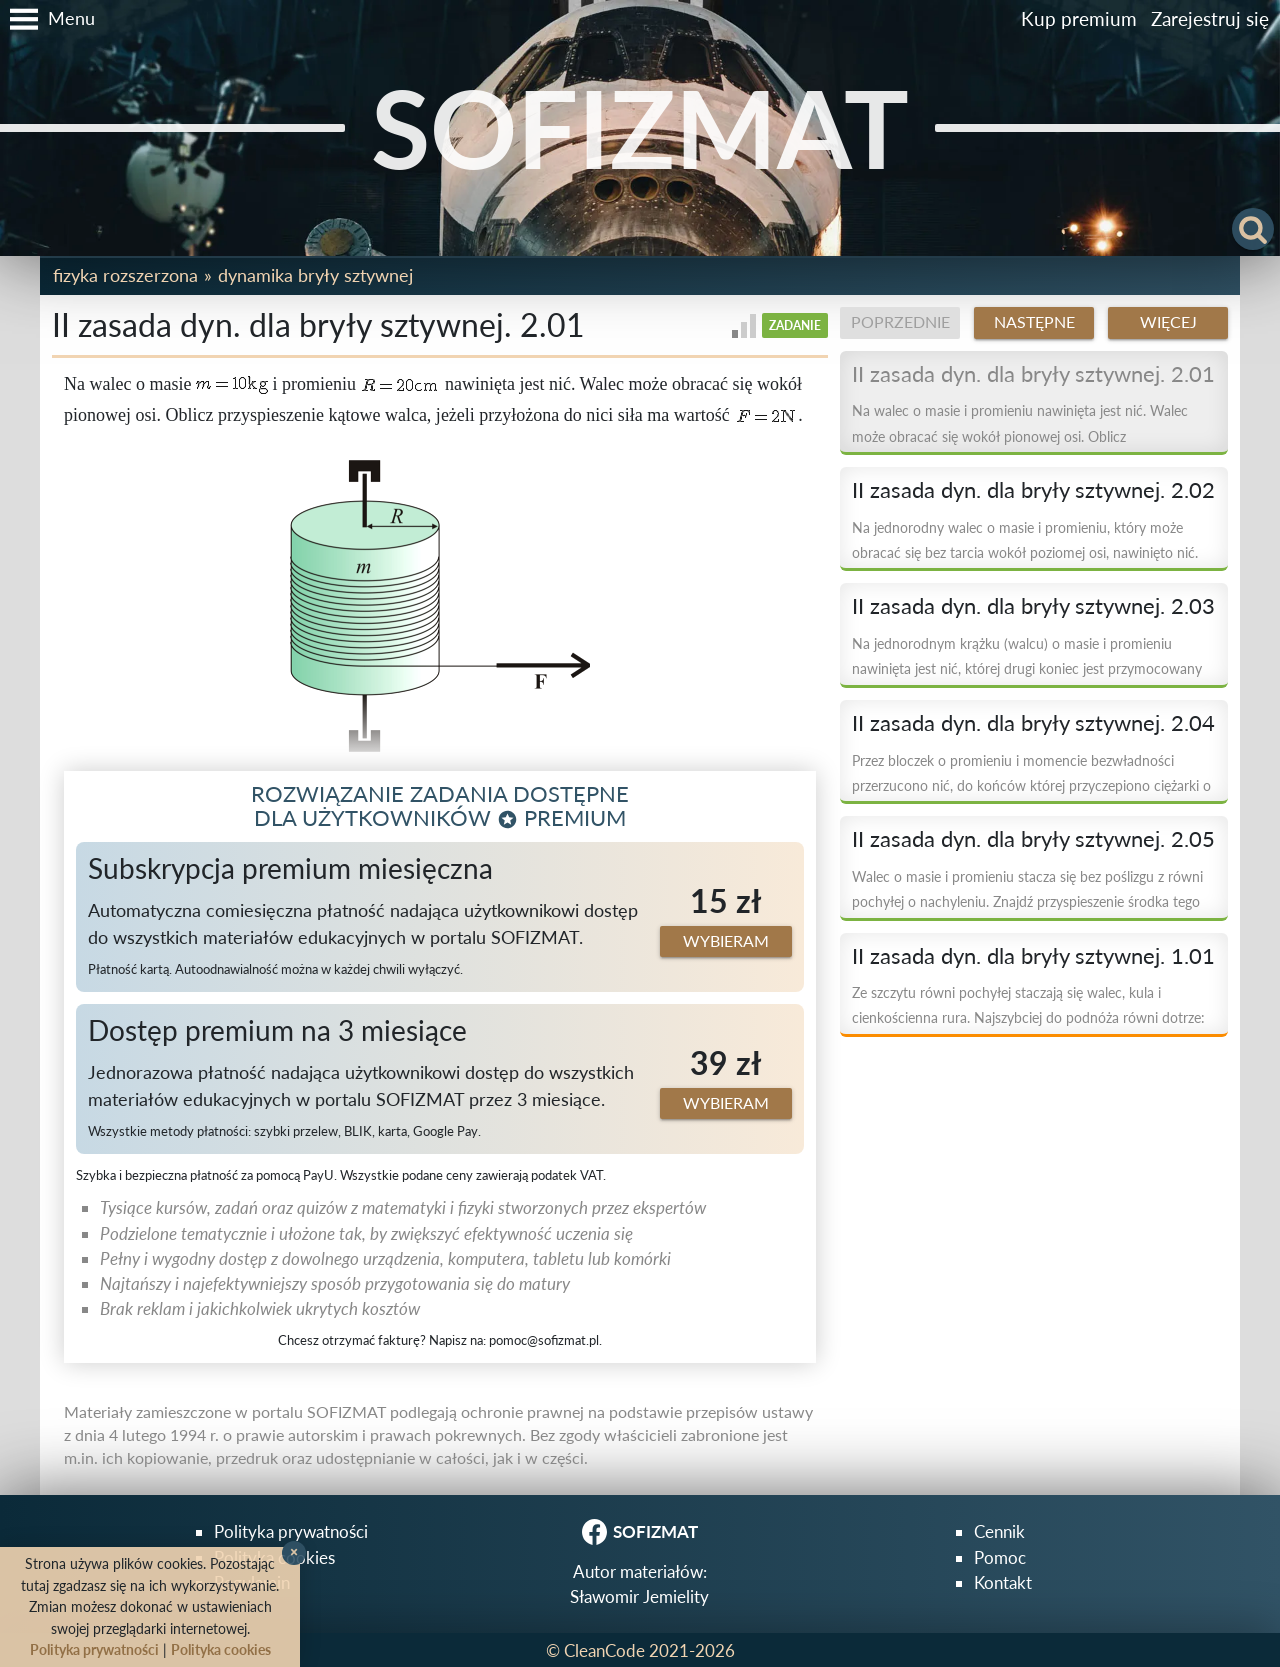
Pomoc (1000, 1557)
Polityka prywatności (291, 1531)
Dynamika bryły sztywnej (315, 275)
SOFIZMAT (640, 127)
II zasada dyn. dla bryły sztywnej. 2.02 (1033, 490)
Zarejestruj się (1210, 18)
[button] (47, 19)
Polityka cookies (221, 1649)
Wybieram (726, 941)
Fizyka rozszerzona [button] (125, 275)
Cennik (999, 1531)
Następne (1034, 322)
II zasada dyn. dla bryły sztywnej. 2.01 (1033, 374)
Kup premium (1079, 18)
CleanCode (604, 1650)
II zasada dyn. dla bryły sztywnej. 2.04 (1033, 723)
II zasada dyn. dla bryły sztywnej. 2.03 (1033, 606)
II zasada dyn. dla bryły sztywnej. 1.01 (1033, 956)
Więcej (1168, 322)
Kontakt (1003, 1582)
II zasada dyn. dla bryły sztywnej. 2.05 (1033, 839)
